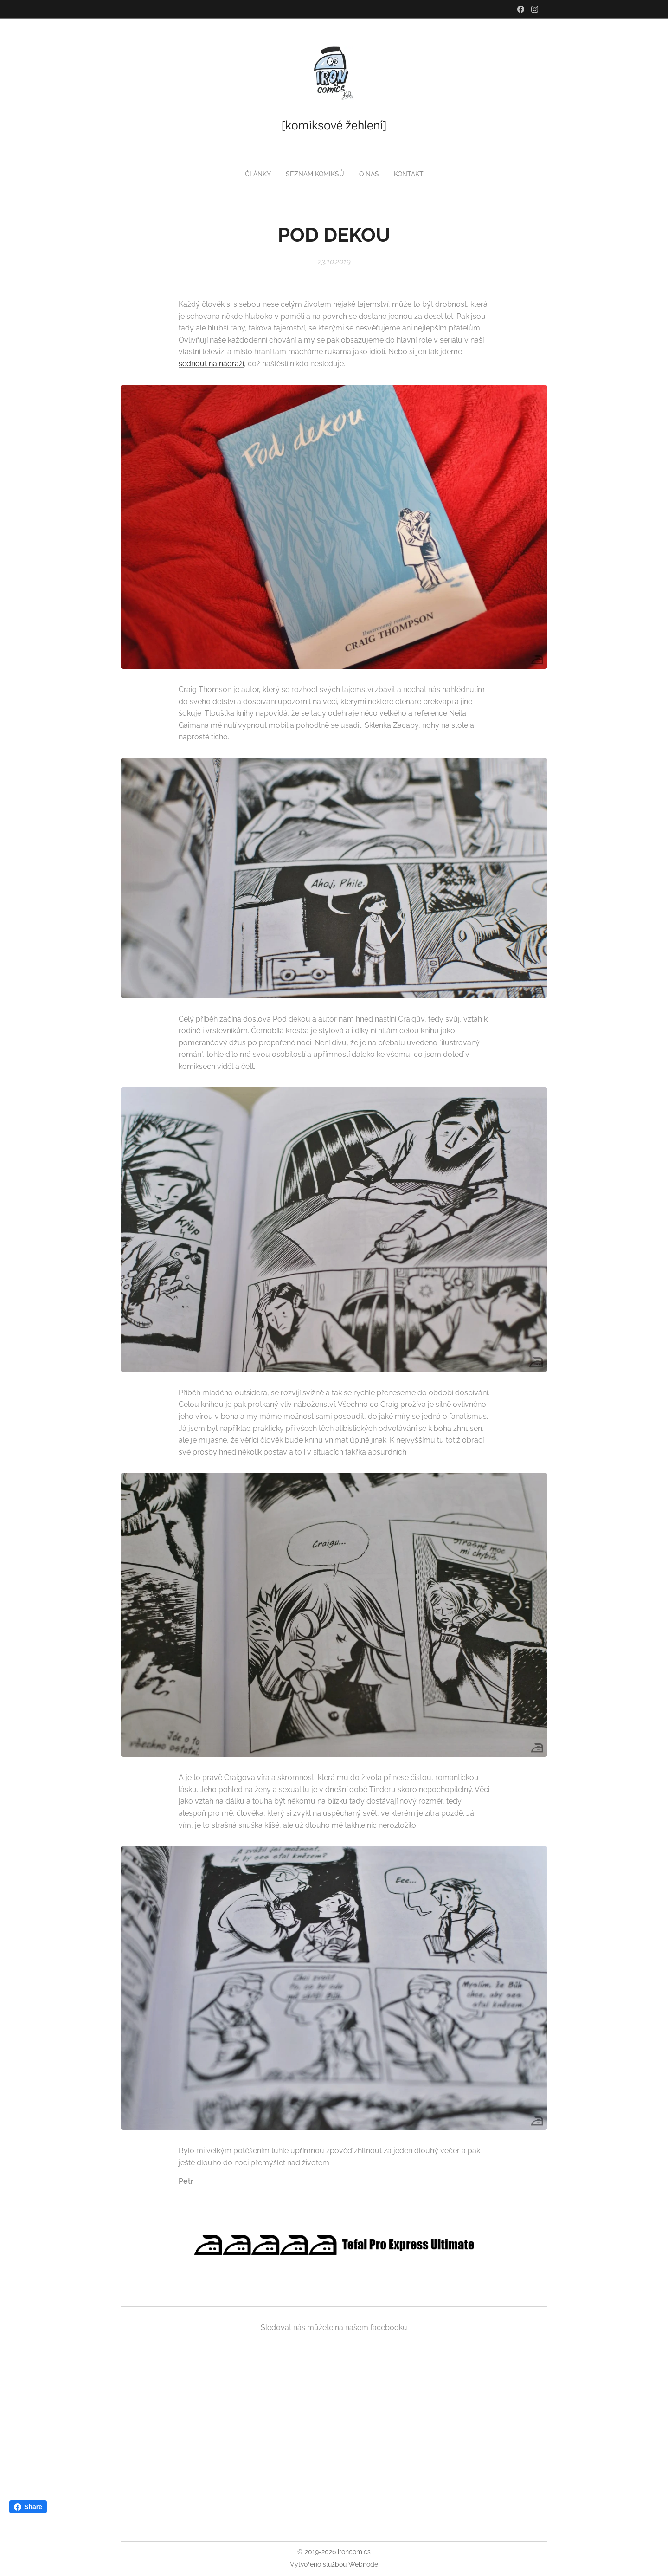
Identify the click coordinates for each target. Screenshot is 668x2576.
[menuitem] (315, 174)
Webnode (363, 2564)
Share (28, 2507)
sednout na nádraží (211, 363)
